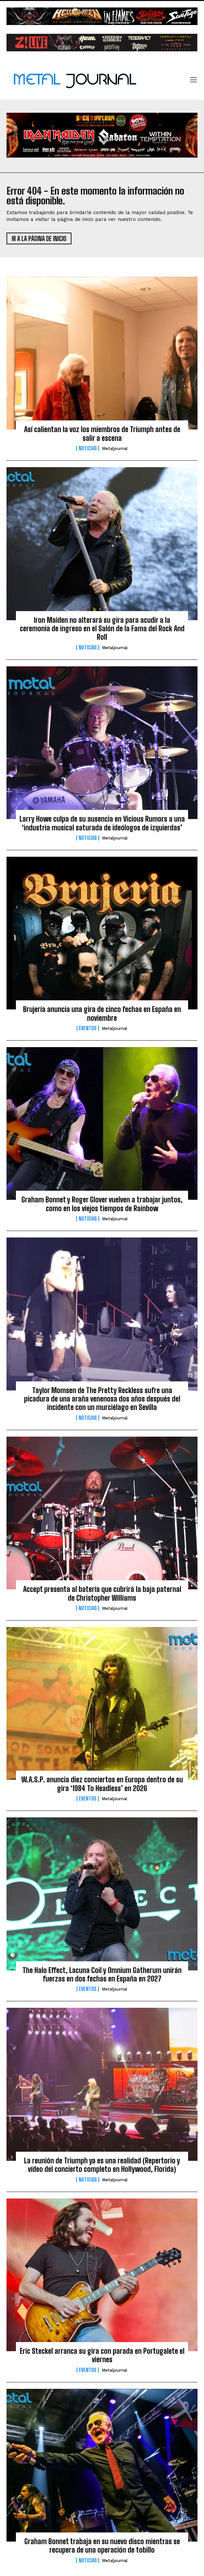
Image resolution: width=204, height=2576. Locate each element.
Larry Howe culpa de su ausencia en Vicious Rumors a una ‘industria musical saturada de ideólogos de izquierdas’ (102, 823)
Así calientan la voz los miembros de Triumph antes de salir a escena (102, 433)
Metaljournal (115, 448)
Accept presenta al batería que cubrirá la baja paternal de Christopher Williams (102, 1593)
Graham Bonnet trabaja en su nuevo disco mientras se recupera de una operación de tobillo (102, 2545)
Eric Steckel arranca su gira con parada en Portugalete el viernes (102, 2355)
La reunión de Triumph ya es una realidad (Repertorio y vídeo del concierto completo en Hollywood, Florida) (102, 2164)
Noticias (88, 448)
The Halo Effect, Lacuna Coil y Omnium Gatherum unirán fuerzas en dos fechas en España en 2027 (102, 1974)
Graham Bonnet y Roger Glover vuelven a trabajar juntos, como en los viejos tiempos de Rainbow (102, 1203)
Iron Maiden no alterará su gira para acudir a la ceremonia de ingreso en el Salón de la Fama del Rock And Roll (102, 629)
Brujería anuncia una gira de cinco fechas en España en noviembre (102, 1013)
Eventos (87, 1028)
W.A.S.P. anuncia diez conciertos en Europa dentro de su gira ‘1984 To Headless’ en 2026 (102, 1783)
